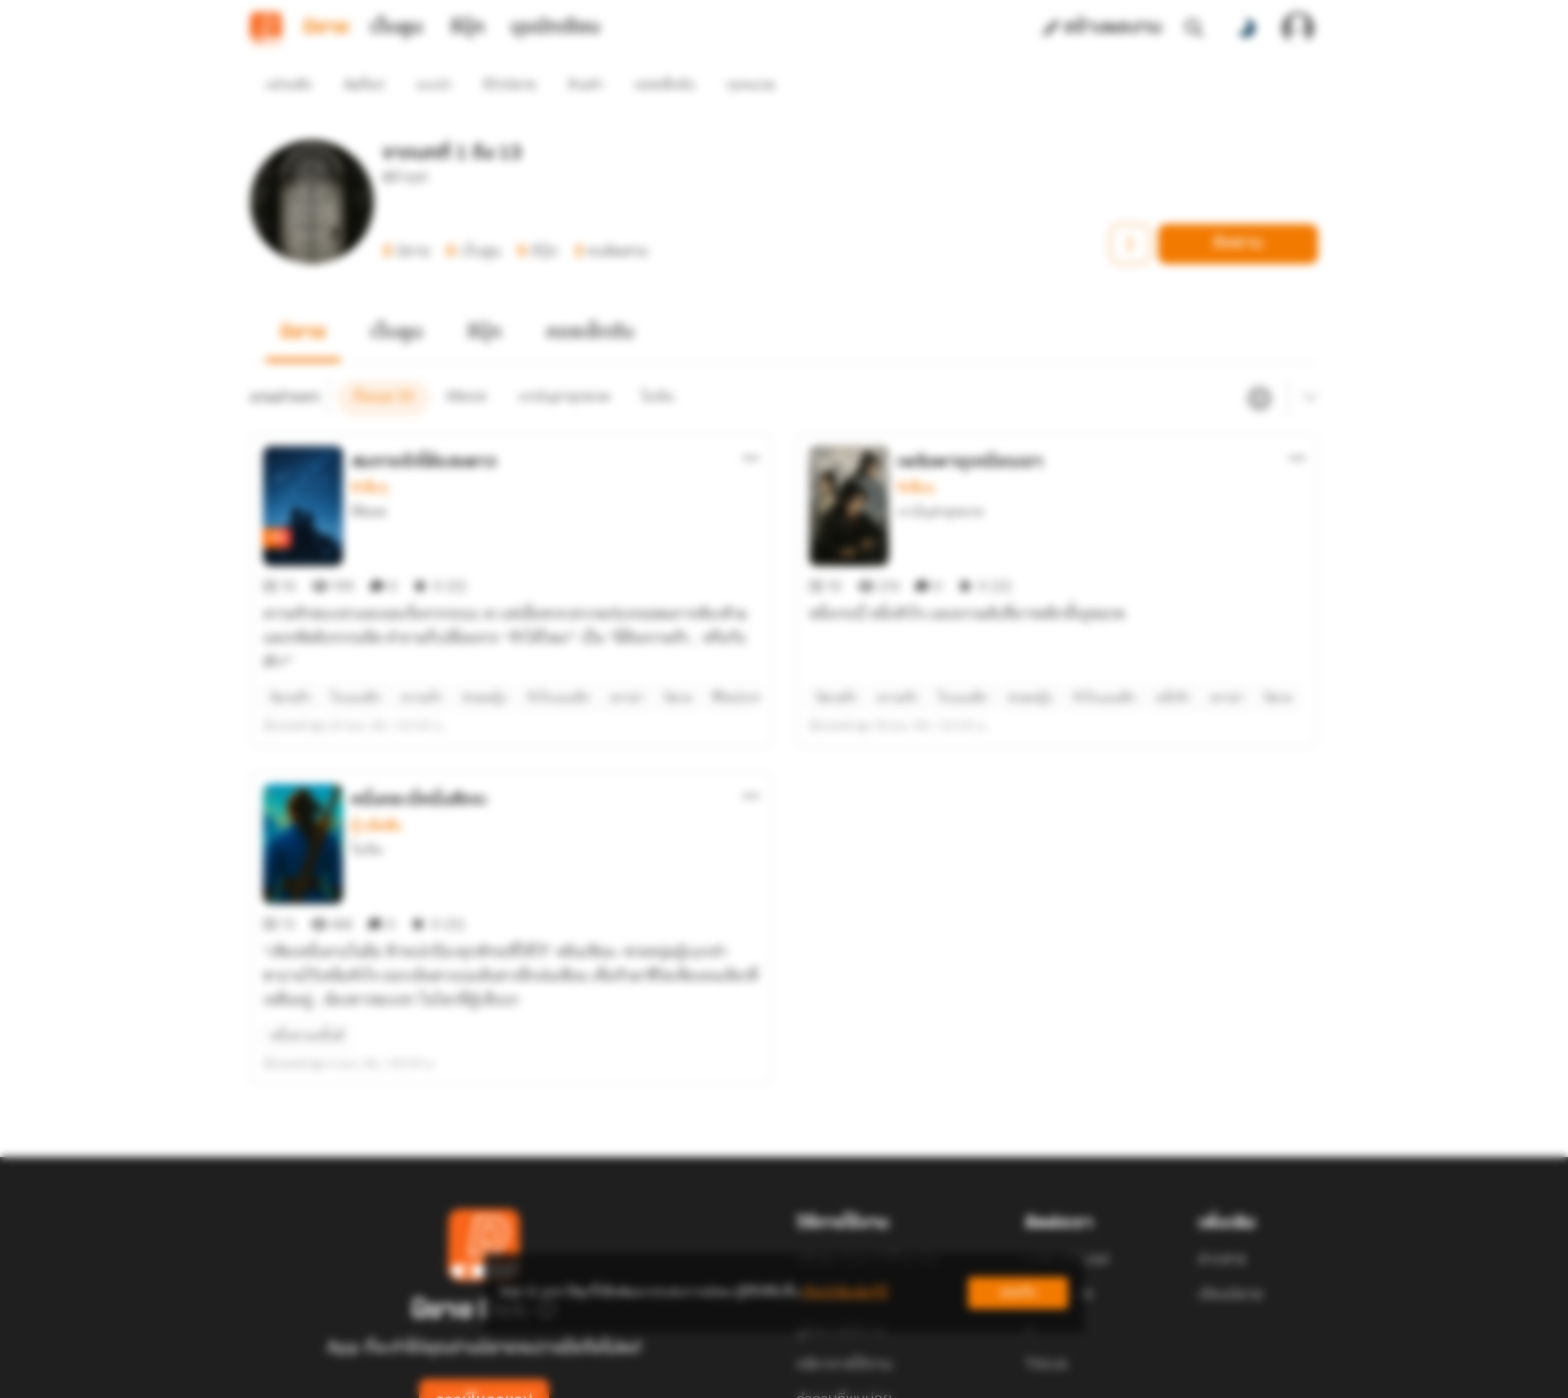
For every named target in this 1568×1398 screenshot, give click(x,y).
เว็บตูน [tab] (396, 28)
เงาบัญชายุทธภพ (940, 475)
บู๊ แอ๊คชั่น (376, 754)
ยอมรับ (1018, 1292)
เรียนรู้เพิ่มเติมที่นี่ (845, 1292)
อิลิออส (368, 475)
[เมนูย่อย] (1307, 362)
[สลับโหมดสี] (1246, 28)
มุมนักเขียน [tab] (555, 28)
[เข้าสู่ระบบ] (1298, 28)
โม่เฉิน (367, 777)
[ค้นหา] (1194, 28)
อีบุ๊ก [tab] (467, 28)
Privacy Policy (928, 1374)
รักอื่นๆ (369, 452)
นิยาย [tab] (326, 28)
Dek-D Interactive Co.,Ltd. (715, 1374)
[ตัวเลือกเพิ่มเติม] (751, 422)
